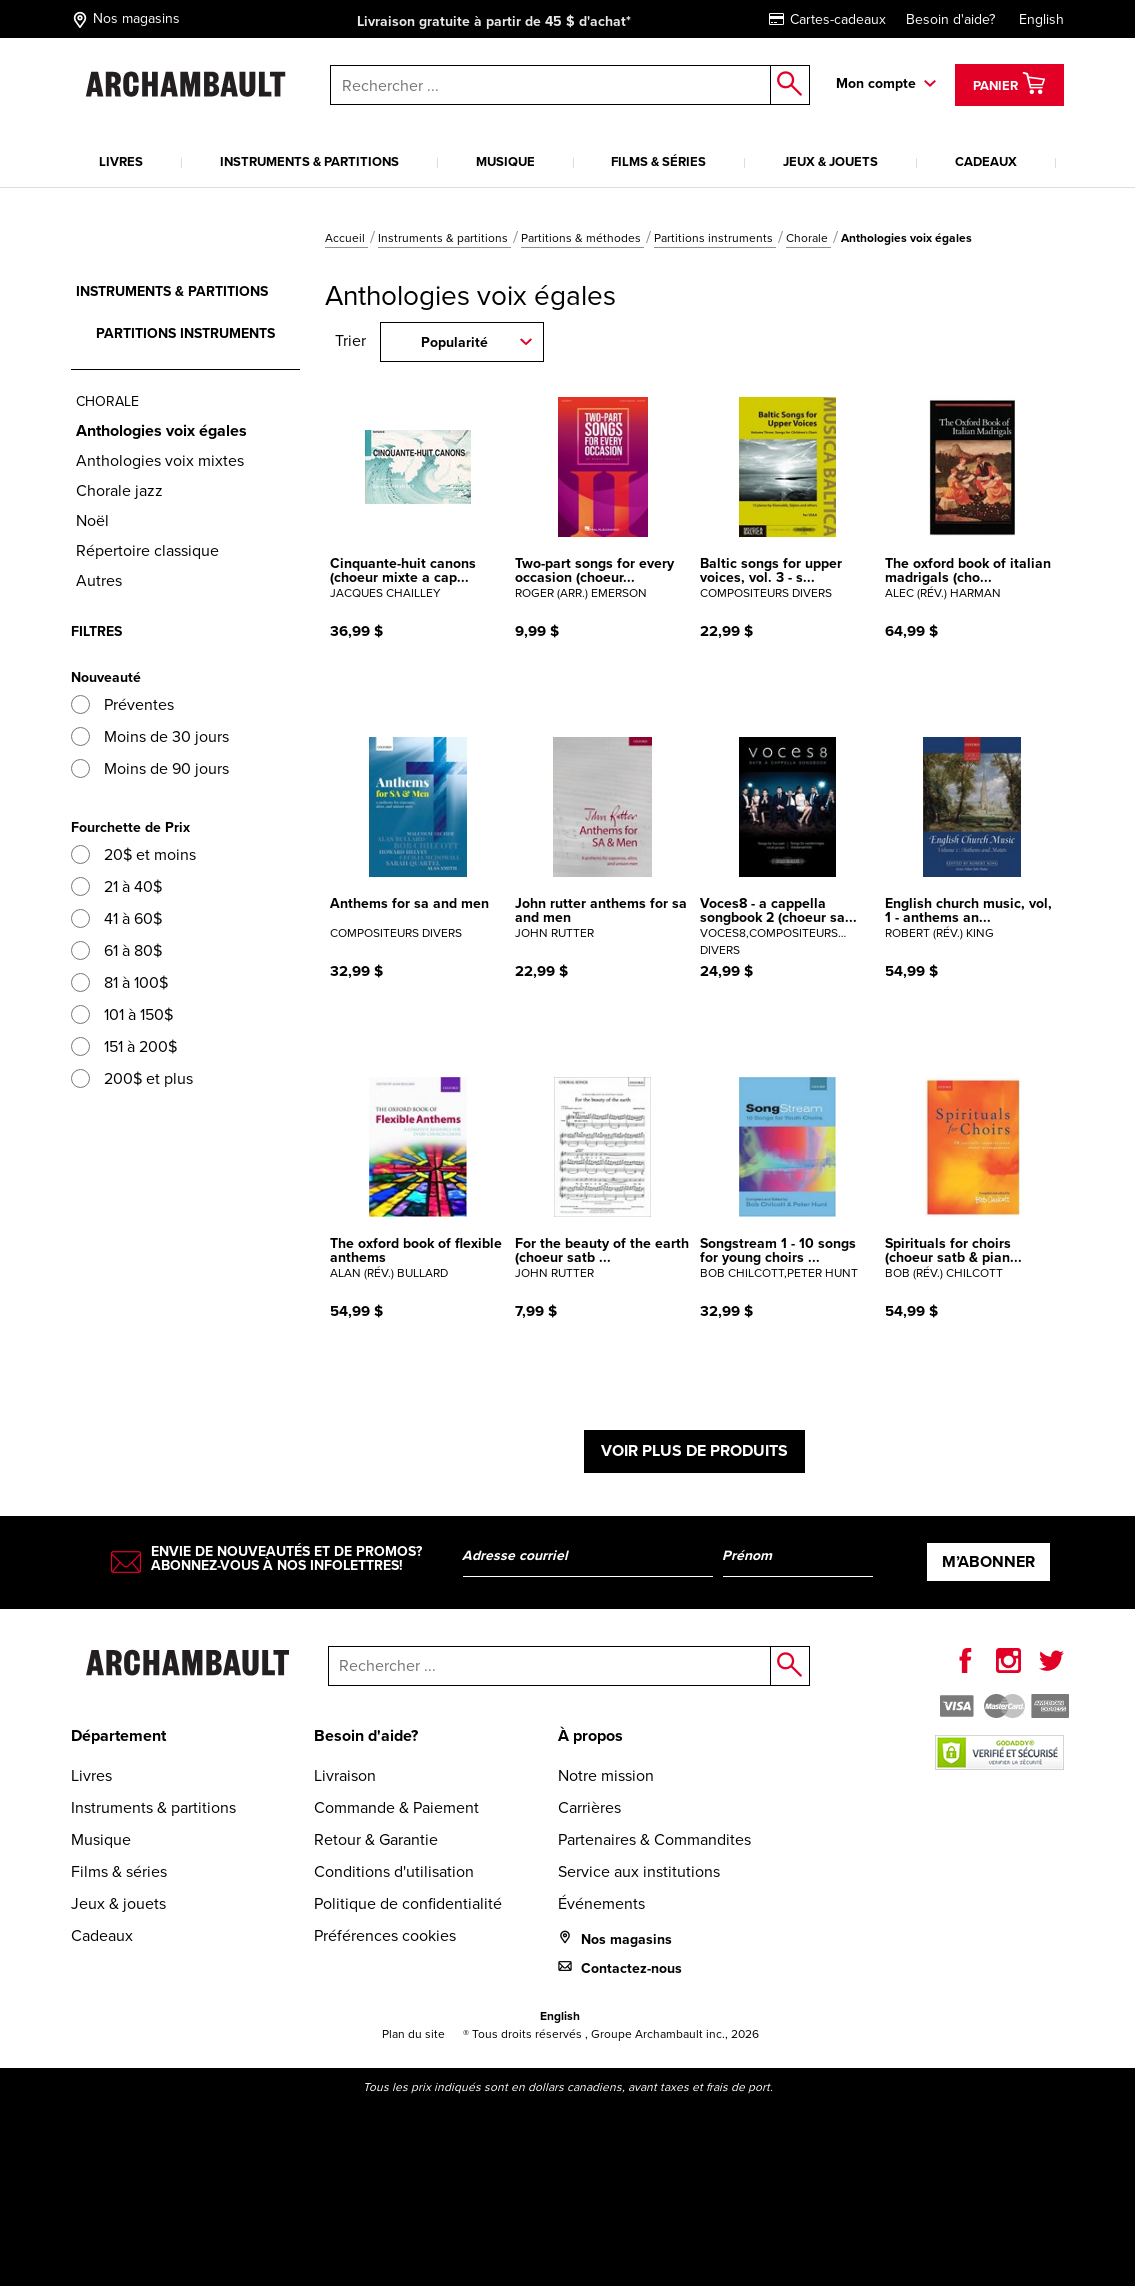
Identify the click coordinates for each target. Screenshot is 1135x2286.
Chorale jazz (119, 490)
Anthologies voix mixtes (160, 460)
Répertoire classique (147, 550)
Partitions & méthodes (582, 238)
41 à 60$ (116, 918)
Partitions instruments (715, 238)
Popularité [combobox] (454, 342)
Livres (121, 161)
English (1041, 19)
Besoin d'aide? (950, 19)
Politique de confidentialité (408, 1903)
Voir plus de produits (694, 1450)
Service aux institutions (639, 1871)
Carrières (589, 1807)
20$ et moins (133, 854)
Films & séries (658, 161)
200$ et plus (132, 1078)
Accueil (346, 238)
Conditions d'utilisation (394, 1871)
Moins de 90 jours (150, 768)
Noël (92, 520)
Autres (99, 580)
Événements (601, 1903)
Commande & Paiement (396, 1807)
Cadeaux (986, 161)
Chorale (808, 238)
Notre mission (606, 1775)
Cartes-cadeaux (827, 19)
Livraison (345, 1775)
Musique (505, 161)
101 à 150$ (122, 1014)
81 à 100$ (119, 982)
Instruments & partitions (309, 161)
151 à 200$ (124, 1046)
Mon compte (876, 83)
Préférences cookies (385, 1935)
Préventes (122, 704)
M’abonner (988, 1561)
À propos (590, 1735)
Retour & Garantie (376, 1839)
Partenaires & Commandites (654, 1839)
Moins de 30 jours (150, 736)
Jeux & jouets (830, 161)
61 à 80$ (116, 950)
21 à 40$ (116, 886)
